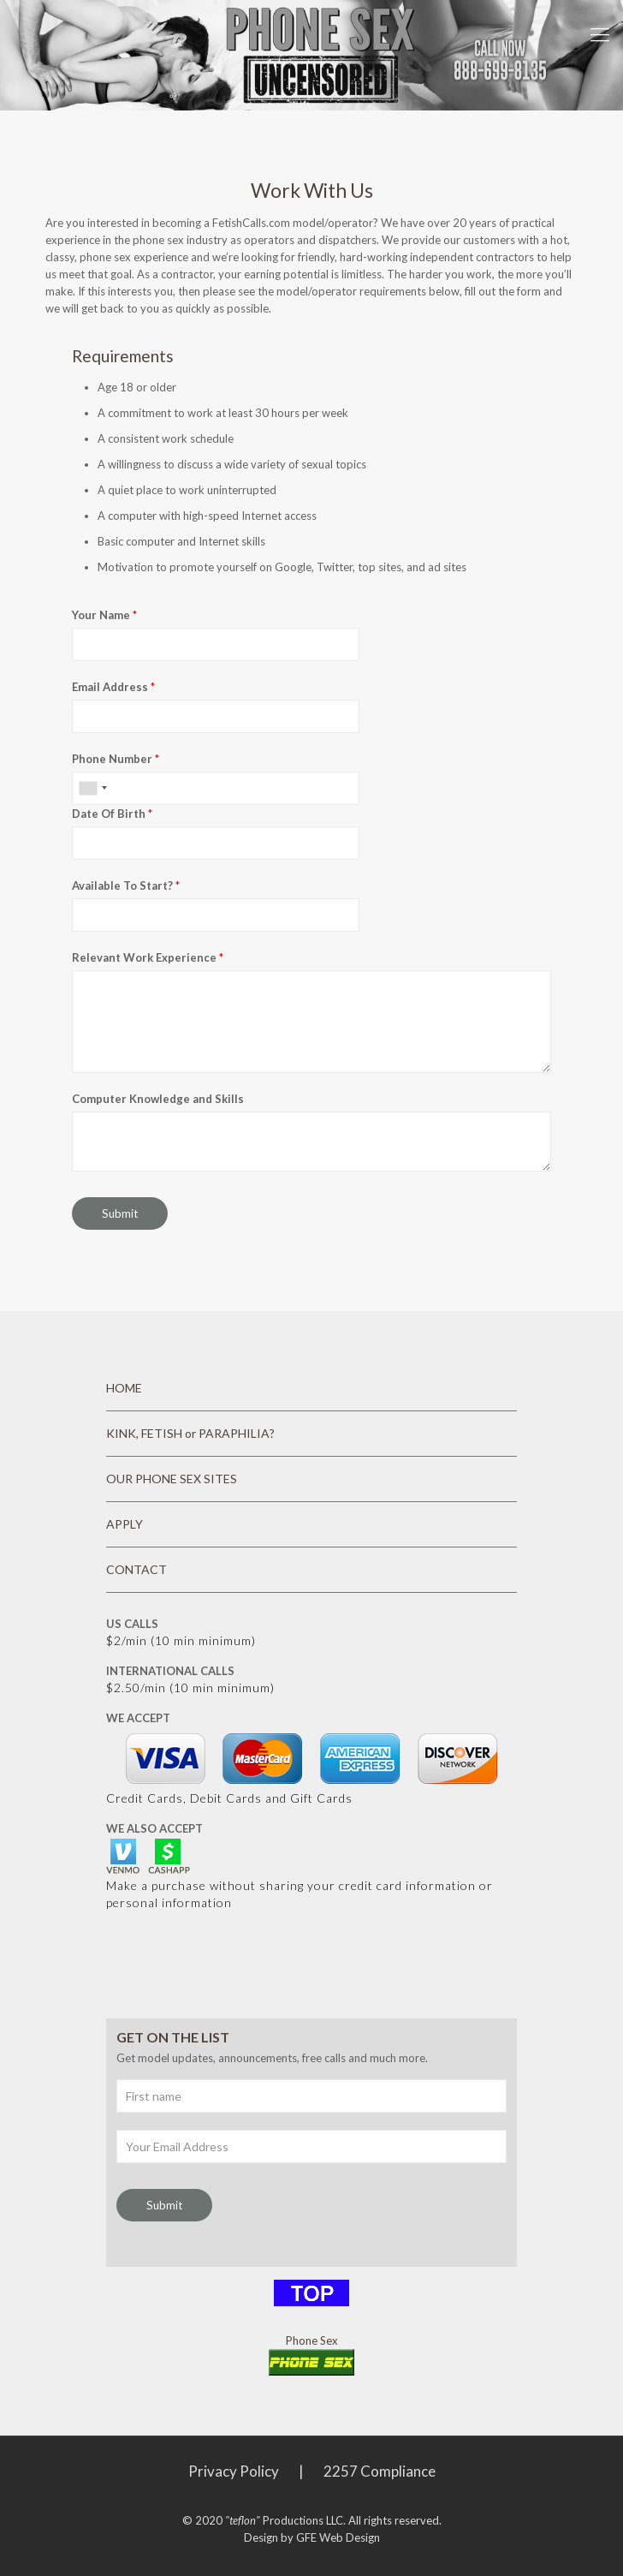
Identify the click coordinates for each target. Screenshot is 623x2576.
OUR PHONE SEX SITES (171, 1478)
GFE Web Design (338, 2537)
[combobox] (92, 788)
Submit (120, 1213)
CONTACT (136, 1569)
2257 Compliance (379, 2471)
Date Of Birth (112, 813)
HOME (124, 1387)
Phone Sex (312, 2340)
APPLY (124, 1524)
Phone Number (115, 759)
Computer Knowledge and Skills (158, 1099)
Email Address (113, 687)
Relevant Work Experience (147, 957)
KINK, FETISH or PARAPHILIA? (190, 1433)
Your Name (104, 615)
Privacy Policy (233, 2471)
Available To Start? (126, 885)
